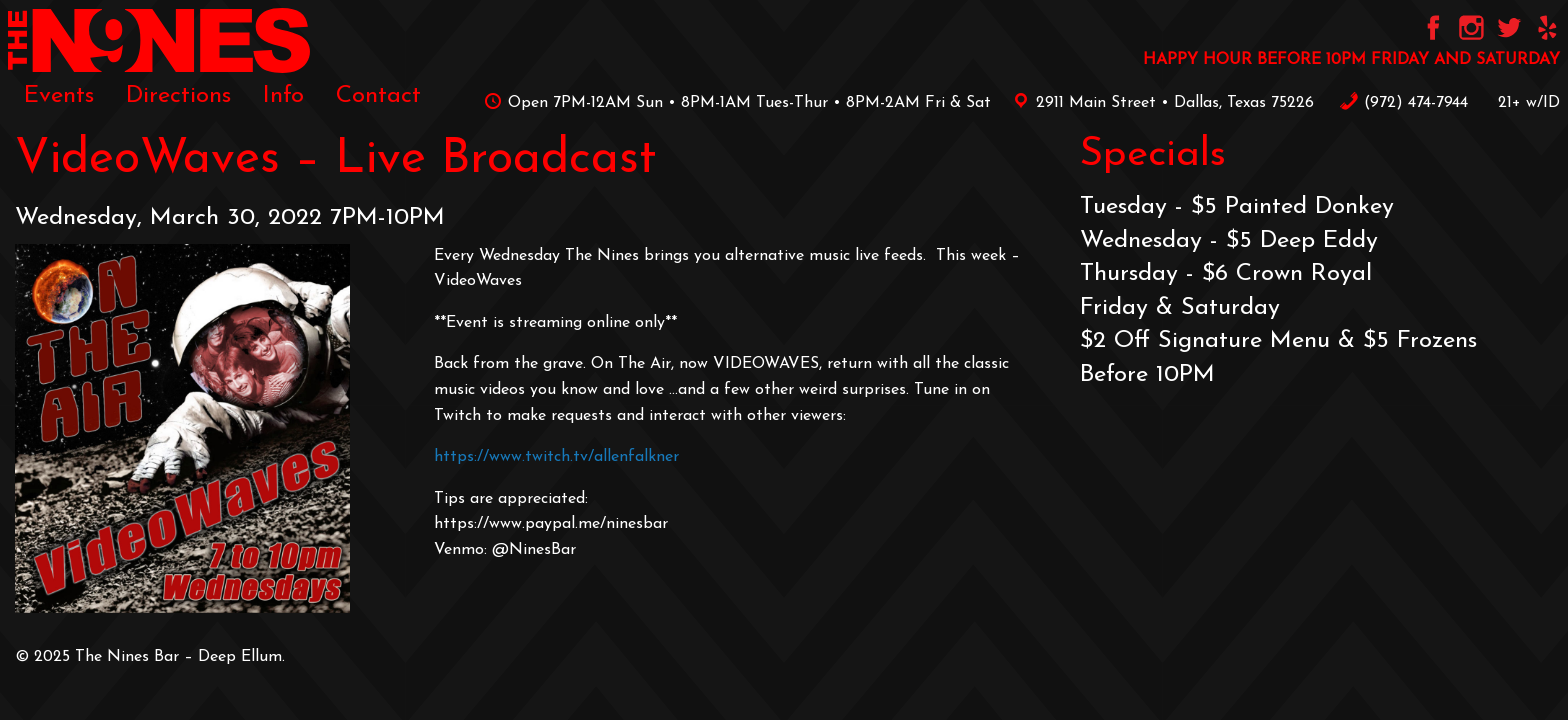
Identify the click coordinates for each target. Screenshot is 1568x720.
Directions (178, 96)
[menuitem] (59, 96)
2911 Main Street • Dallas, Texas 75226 (1160, 103)
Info (283, 96)
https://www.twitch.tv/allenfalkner (556, 457)
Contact (378, 96)
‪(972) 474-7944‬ (1403, 103)
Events (59, 96)
